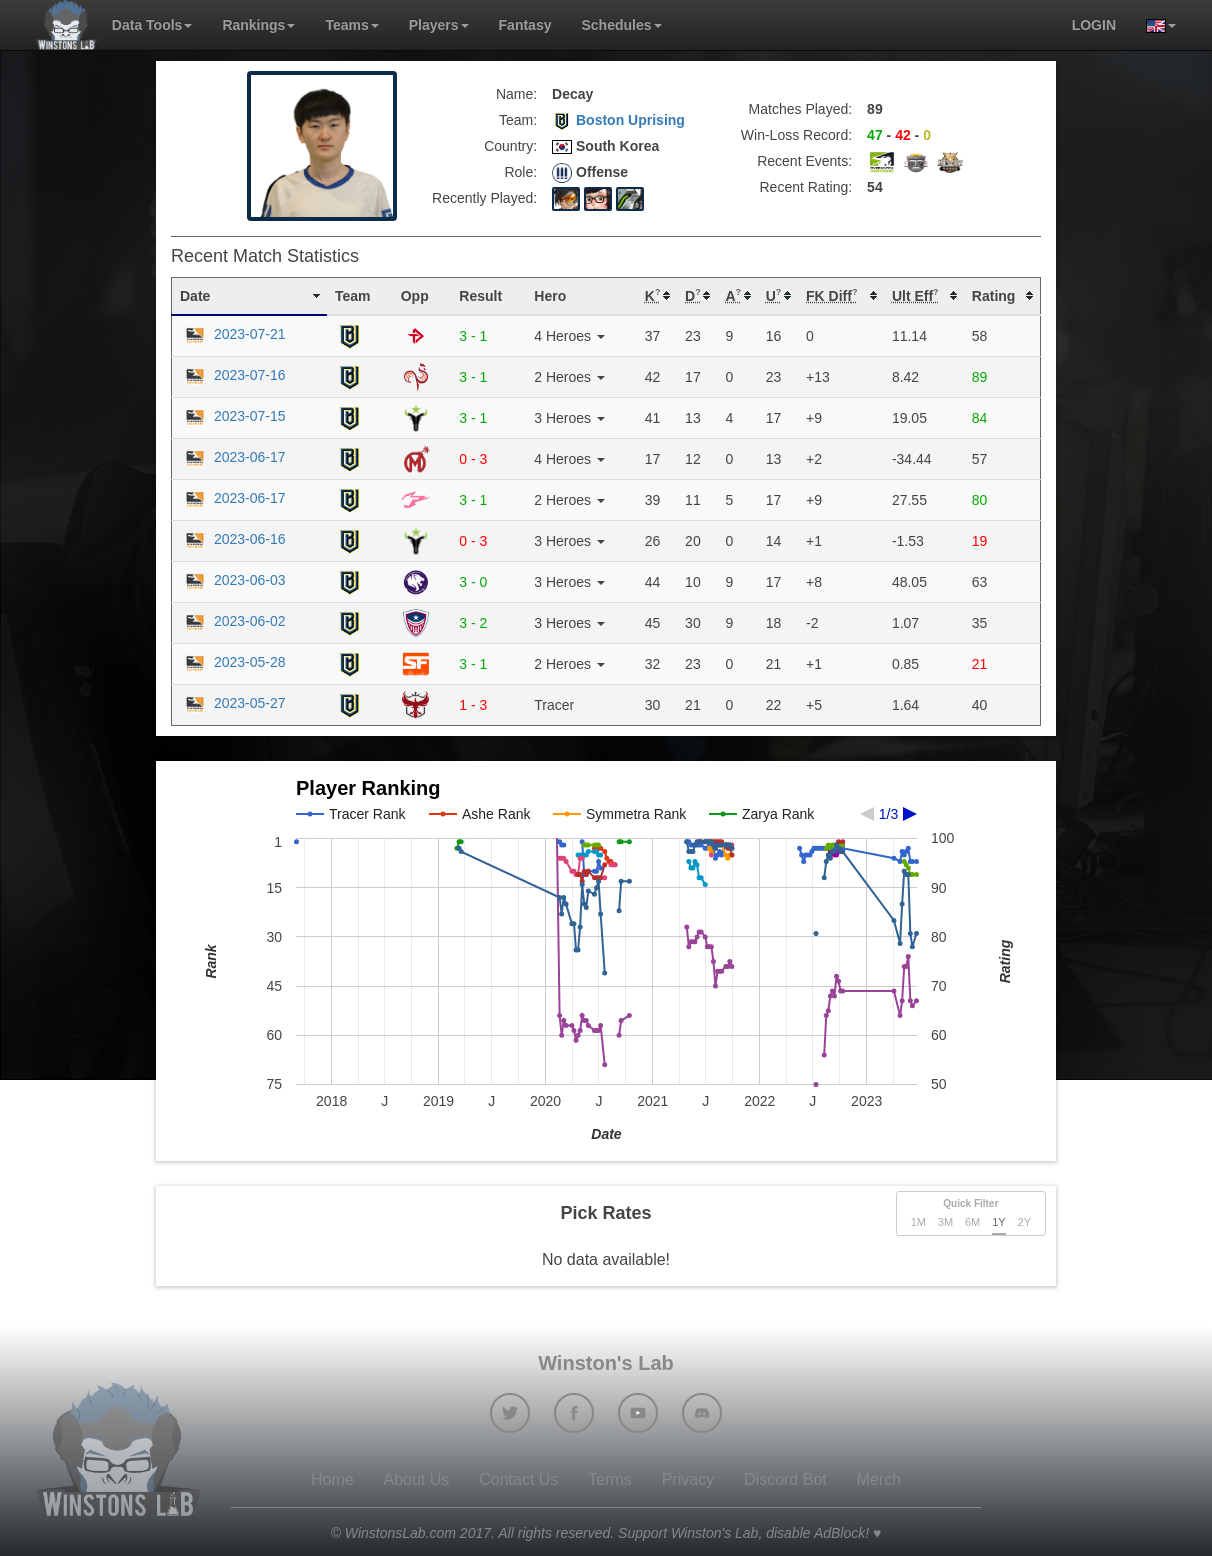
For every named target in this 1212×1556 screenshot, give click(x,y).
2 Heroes (569, 377)
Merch (879, 1479)
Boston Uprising (618, 120)
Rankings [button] (258, 25)
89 (875, 109)
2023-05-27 (233, 703)
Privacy (688, 1479)
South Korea (605, 146)
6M (972, 1222)
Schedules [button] (621, 25)
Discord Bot (785, 1479)
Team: (518, 120)
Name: (516, 94)
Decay (572, 94)
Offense (590, 173)
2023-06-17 (233, 457)
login (1094, 25)
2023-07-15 (233, 416)
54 (875, 187)
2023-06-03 (233, 580)
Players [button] (439, 25)
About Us (417, 1479)
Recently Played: (484, 198)
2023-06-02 (233, 621)
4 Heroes (569, 336)
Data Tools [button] (152, 25)
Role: (520, 172)
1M (918, 1222)
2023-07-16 (233, 375)
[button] (1153, 25)
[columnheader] (250, 296)
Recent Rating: (806, 187)
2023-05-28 (233, 662)
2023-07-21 (233, 334)
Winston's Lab (606, 1363)
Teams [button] (351, 25)
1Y (998, 1222)
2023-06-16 (233, 539)
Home (332, 1479)
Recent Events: (804, 161)
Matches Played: (801, 109)
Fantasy (525, 25)
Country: (510, 146)
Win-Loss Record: (796, 135)
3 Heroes (569, 418)
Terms (610, 1479)
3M (945, 1222)
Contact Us (518, 1479)
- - (899, 135)
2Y (1024, 1222)
